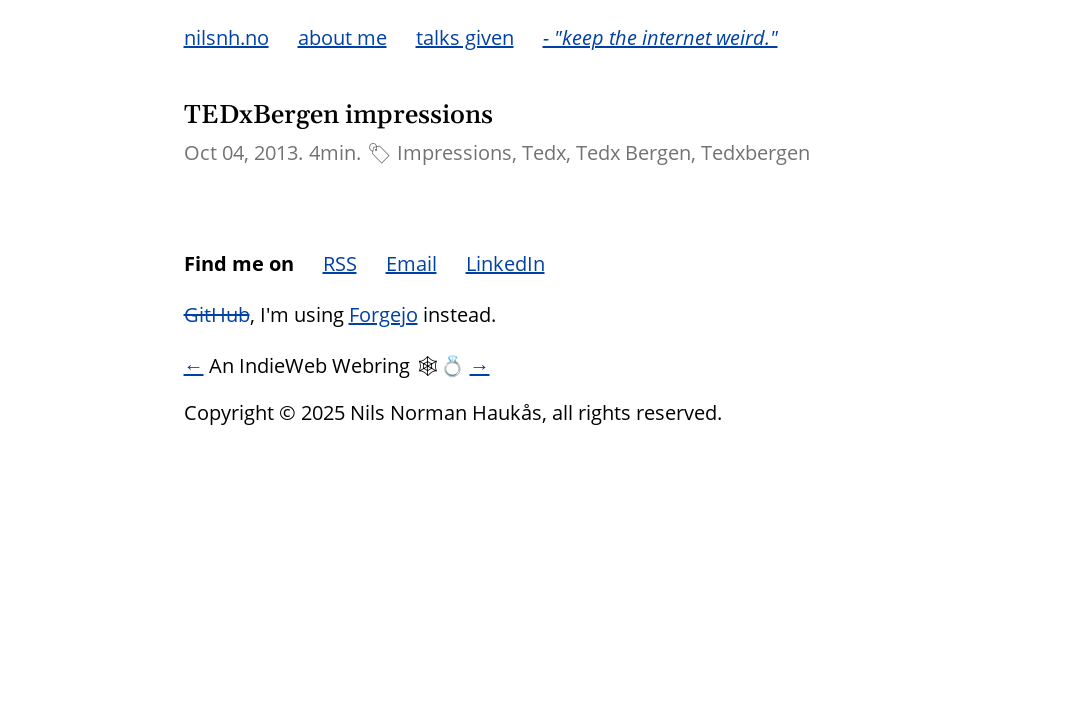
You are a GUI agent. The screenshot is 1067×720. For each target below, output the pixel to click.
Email (411, 263)
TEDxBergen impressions (338, 115)
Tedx (544, 152)
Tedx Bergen (633, 152)
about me (342, 37)
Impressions (454, 152)
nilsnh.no (226, 37)
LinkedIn (505, 263)
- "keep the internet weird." (660, 37)
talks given (465, 37)
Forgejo (383, 314)
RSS (340, 263)
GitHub (217, 314)
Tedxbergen (755, 152)
